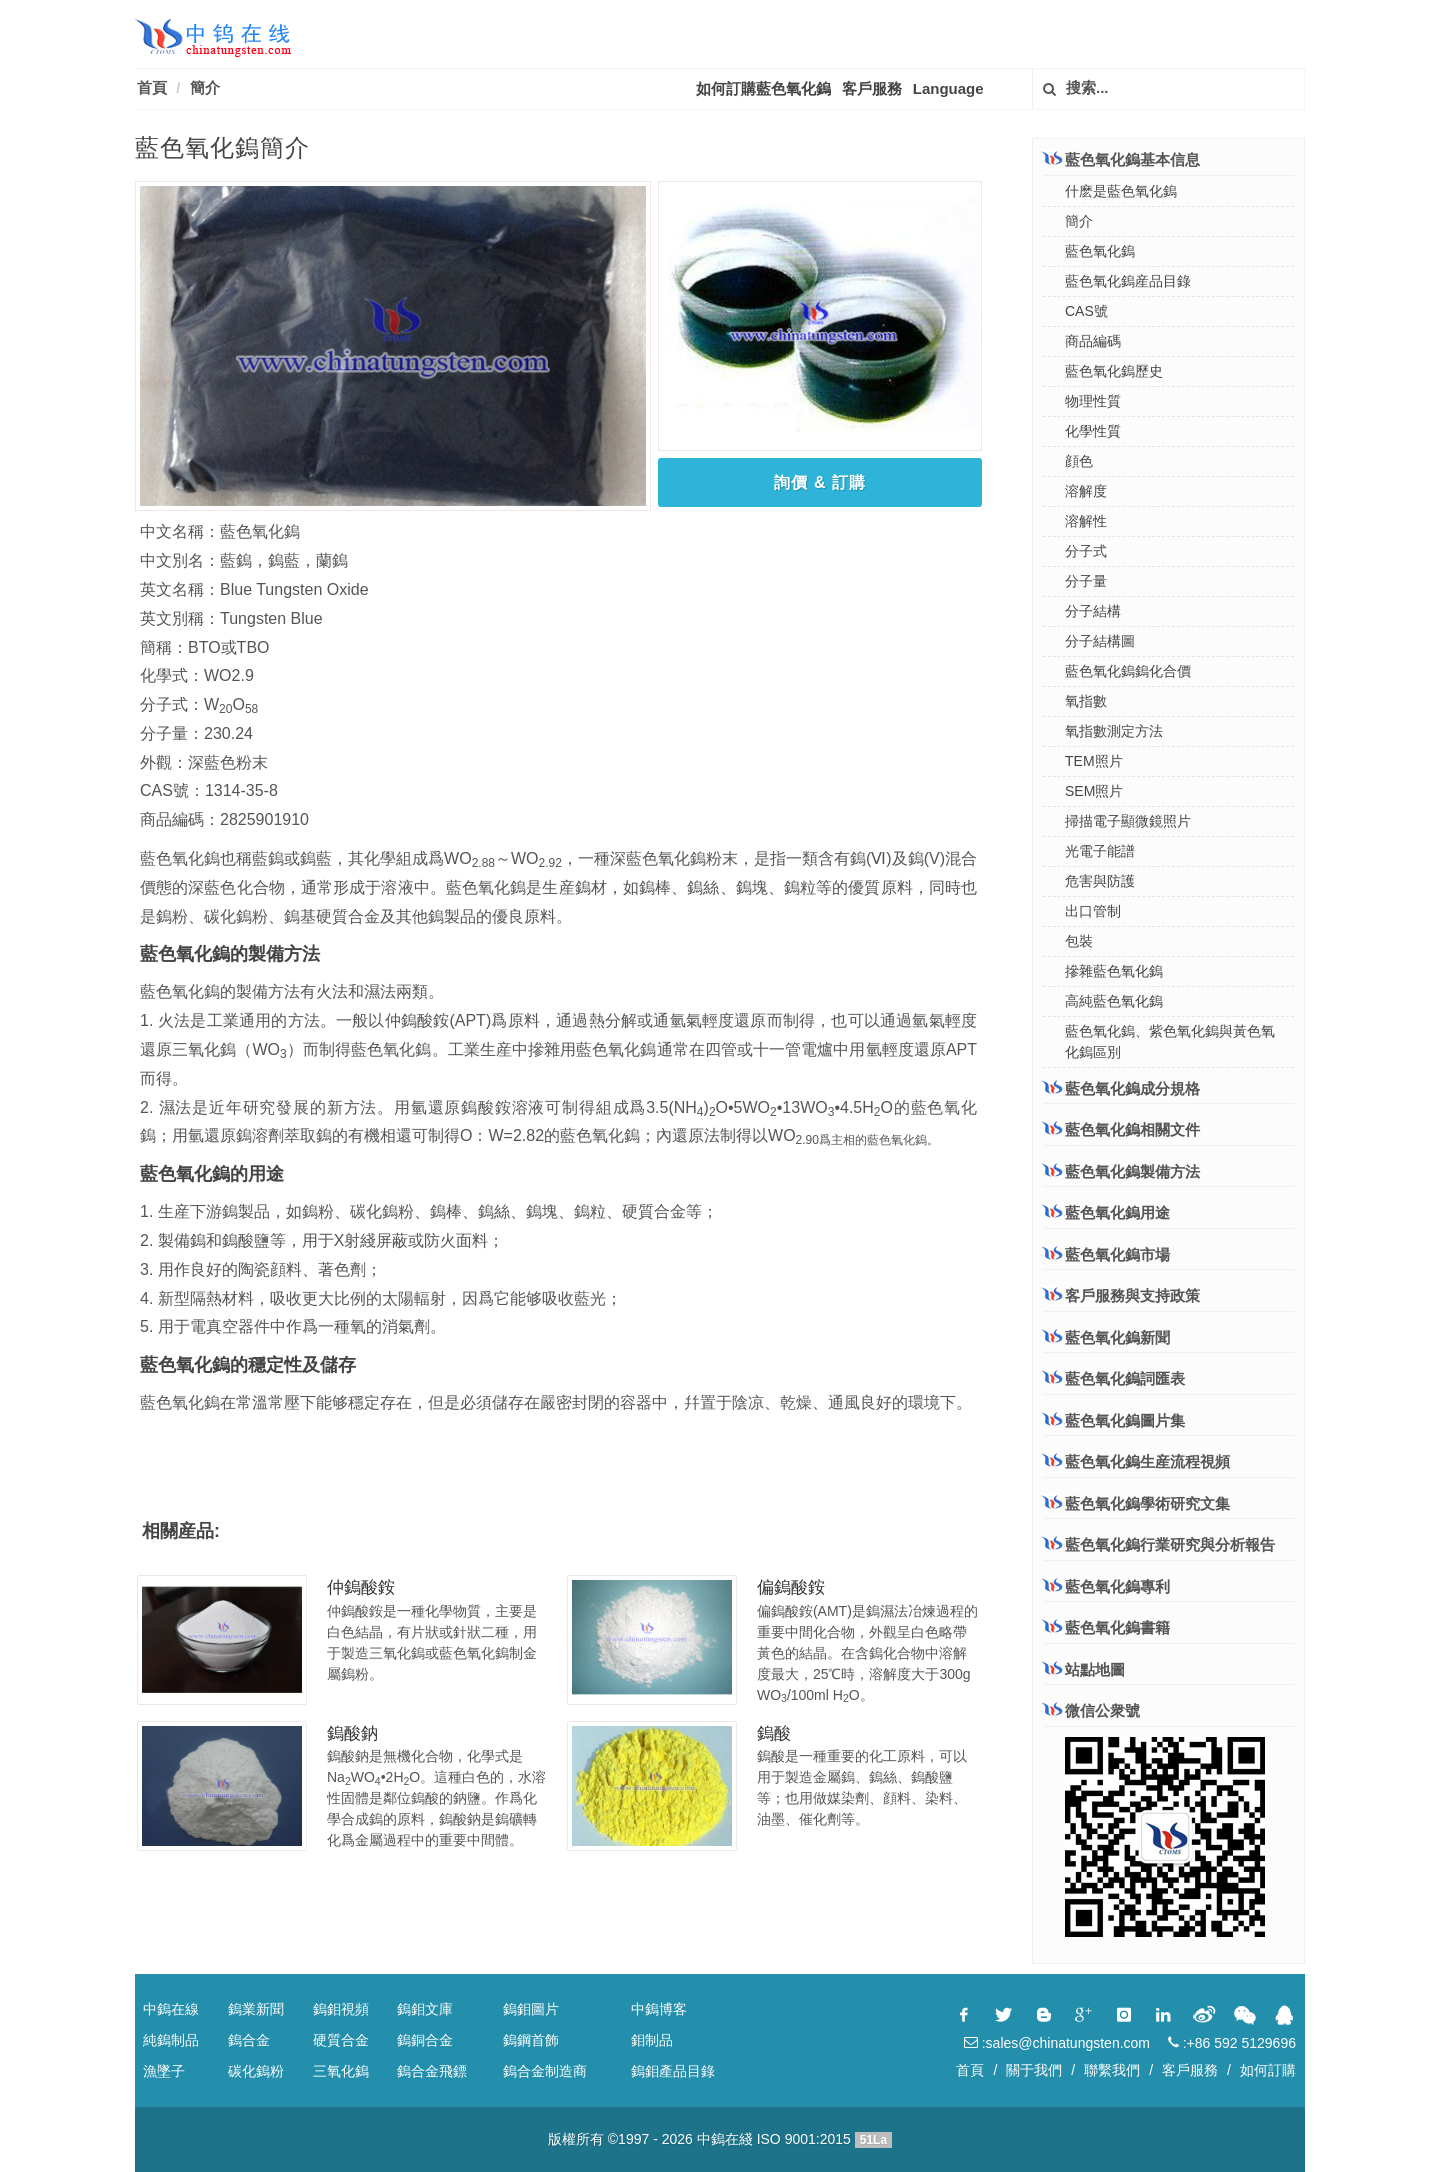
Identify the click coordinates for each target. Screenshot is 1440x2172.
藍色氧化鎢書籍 (1117, 1627)
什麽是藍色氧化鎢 (1121, 191)
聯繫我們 (1112, 2070)
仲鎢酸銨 (361, 1587)
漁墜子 (164, 2071)
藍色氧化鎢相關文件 (1121, 1129)
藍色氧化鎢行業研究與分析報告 (1170, 1544)
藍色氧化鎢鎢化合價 (1128, 671)
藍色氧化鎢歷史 (1114, 371)
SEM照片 (1094, 791)
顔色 (1079, 461)
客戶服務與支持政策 (1121, 1295)
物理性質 (1093, 401)
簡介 (205, 87)
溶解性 (1086, 521)
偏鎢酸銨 (791, 1587)
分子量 (1086, 581)
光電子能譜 (1100, 851)
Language (948, 88)
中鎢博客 (659, 2009)
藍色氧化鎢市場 (1106, 1254)
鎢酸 (774, 1733)
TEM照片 (1094, 761)
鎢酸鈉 (352, 1733)
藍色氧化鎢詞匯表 (1125, 1378)
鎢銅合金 (425, 2040)
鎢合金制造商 (545, 2071)
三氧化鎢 (341, 2071)
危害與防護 (1100, 881)
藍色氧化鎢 (1100, 251)
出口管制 (1093, 911)
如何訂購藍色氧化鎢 (763, 88)
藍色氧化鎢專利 (1117, 1586)
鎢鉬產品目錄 (673, 2071)
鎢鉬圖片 (531, 2009)
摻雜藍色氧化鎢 (1114, 971)
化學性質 (1093, 431)
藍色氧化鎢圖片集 (1125, 1420)
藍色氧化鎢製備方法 (1121, 1171)
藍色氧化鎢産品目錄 (1128, 281)
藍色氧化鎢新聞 (1117, 1337)
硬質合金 (341, 2040)
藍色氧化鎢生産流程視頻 (1147, 1461)
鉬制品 (652, 2040)
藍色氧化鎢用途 (1106, 1212)
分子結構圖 (1100, 641)
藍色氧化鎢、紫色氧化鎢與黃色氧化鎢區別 (1170, 1041)
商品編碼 (1093, 341)
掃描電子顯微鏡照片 (1128, 821)
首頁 (152, 87)
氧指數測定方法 (1114, 731)
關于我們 (1034, 2070)
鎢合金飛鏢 (432, 2071)
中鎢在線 (171, 2009)
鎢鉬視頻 (341, 2009)
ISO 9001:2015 (804, 2139)
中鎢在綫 (725, 2139)
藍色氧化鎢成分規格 (1121, 1088)
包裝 (1079, 941)
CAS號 (1086, 311)
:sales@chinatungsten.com (1057, 2043)
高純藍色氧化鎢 (1114, 1001)
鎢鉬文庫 (425, 2009)
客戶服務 (872, 88)
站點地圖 (1095, 1669)
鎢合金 (249, 2040)
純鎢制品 (171, 2040)
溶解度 (1086, 491)
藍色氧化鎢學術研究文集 (1147, 1503)
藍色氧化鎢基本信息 (1121, 159)
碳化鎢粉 (256, 2071)
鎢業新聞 (256, 2009)
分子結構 (1093, 611)
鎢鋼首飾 (531, 2040)
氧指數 (1086, 701)
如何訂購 (1268, 2070)
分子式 (1086, 551)
